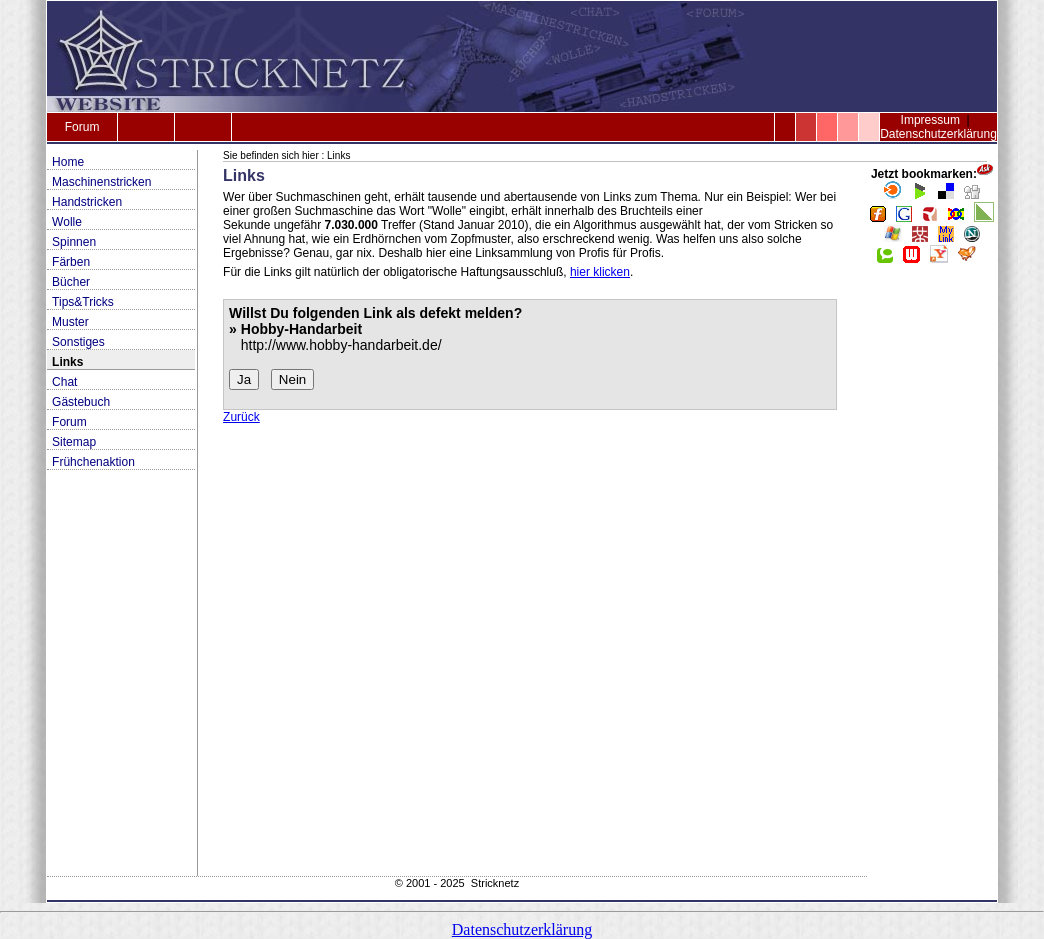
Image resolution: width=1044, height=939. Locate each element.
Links (67, 362)
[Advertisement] (932, 576)
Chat (64, 382)
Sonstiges (78, 342)
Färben (71, 262)
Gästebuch (81, 402)
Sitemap (74, 442)
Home (68, 162)
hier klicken (600, 272)
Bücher (71, 282)
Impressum (930, 120)
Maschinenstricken (101, 182)
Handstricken (87, 202)
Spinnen (74, 242)
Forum (82, 127)
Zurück (241, 417)
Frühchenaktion (93, 462)
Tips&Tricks (83, 302)
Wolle (67, 222)
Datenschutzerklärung (938, 134)
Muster (70, 322)
